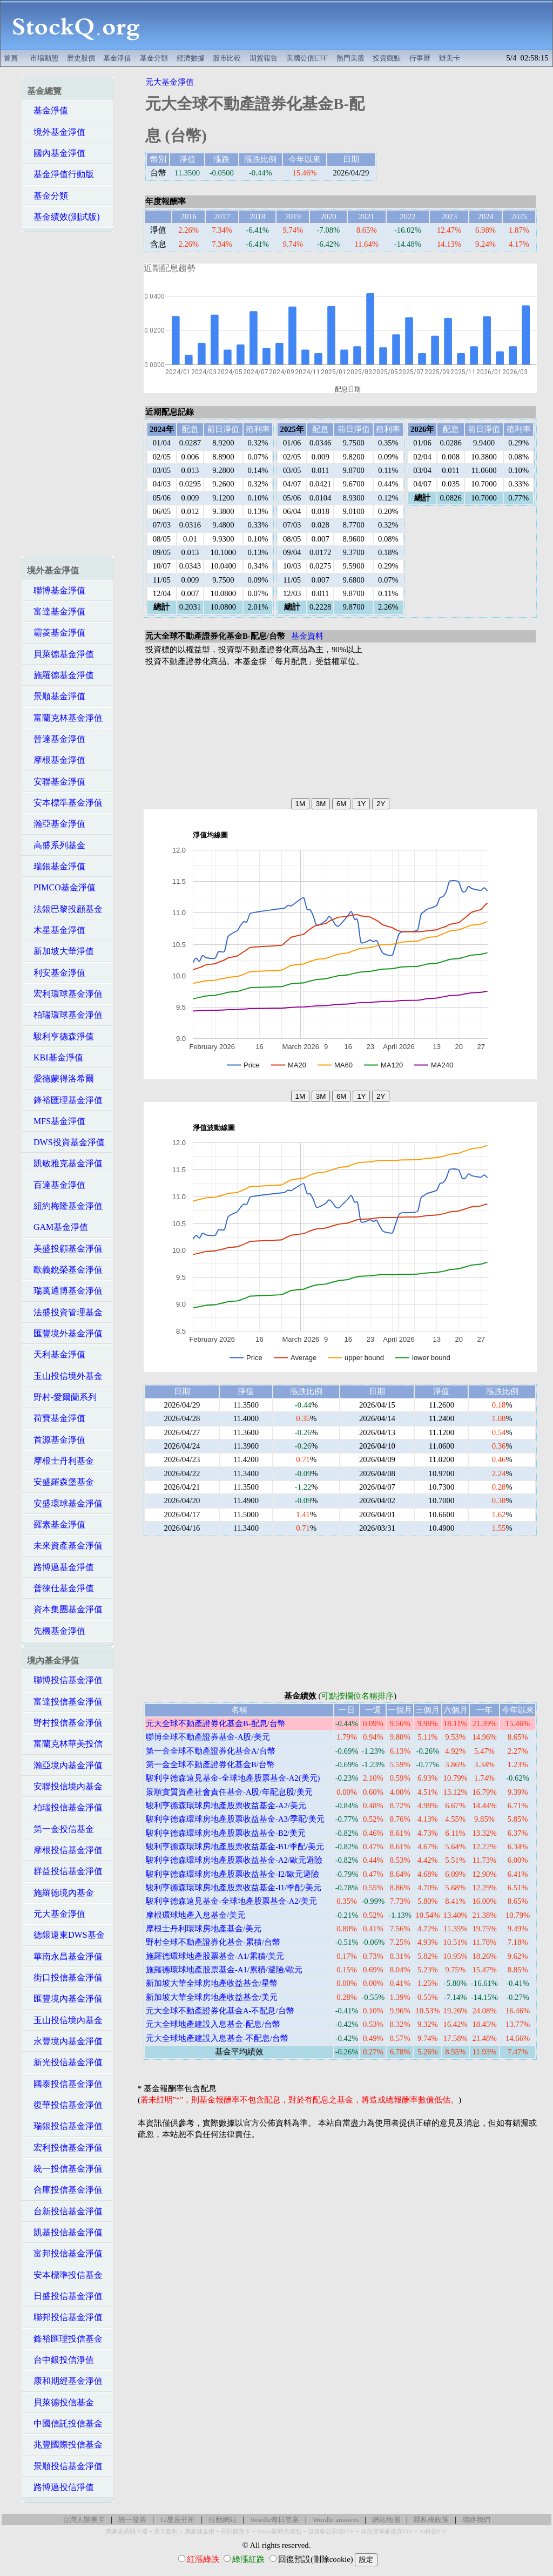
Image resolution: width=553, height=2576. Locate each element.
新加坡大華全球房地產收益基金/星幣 (212, 1983)
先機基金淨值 (56, 1630)
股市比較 (227, 58)
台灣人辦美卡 (84, 2520)
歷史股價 (81, 58)
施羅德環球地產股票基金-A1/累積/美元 (215, 1956)
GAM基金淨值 (57, 1227)
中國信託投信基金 (65, 2423)
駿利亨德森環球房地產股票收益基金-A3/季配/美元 (235, 1819)
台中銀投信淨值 (60, 2359)
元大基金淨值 (56, 1913)
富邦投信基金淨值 (65, 2253)
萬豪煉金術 (199, 2531)
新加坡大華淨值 (60, 951)
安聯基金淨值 (56, 781)
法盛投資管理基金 (65, 1312)
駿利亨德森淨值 (60, 1036)
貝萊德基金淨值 (60, 654)
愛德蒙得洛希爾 (60, 1078)
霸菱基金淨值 (56, 632)
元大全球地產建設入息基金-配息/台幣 (213, 2024)
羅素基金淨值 (56, 1524)
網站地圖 (386, 2520)
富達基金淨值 (56, 611)
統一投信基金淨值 (65, 2168)
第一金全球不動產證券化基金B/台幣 (210, 1764)
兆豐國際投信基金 (65, 2444)
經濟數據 (191, 58)
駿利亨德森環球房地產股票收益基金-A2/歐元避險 (234, 1860)
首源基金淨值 (56, 1439)
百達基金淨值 (56, 1184)
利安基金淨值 (56, 972)
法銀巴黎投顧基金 (65, 909)
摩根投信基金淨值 (65, 1850)
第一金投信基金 (60, 1829)
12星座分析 (177, 2520)
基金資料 (307, 636)
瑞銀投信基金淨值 (65, 2126)
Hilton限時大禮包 (279, 2531)
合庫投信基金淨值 (65, 2189)
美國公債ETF (307, 58)
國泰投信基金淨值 (65, 2083)
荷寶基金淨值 (56, 1418)
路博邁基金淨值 (60, 1567)
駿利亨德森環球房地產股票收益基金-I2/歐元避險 (232, 1874)
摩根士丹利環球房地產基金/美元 (203, 1928)
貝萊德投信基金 (60, 2402)
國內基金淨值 (56, 153)
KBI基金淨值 (55, 1057)
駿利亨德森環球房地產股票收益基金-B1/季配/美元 (235, 1846)
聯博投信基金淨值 (65, 1680)
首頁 (11, 58)
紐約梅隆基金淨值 (65, 1206)
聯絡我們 (476, 2520)
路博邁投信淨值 (60, 2487)
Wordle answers (336, 2520)
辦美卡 (449, 58)
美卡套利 (166, 2531)
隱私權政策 (431, 2520)
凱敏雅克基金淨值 (65, 1163)
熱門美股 (350, 58)
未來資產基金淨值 (65, 1545)
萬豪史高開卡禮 (126, 2531)
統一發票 (132, 2520)
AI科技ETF (433, 2531)
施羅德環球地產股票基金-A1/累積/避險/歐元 (224, 1969)
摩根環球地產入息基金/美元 (195, 1915)
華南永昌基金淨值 (65, 1956)
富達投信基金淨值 (65, 1701)
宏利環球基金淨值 (65, 993)
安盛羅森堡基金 (60, 1481)
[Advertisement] (352, 25)
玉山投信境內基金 (65, 2020)
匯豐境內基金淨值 (65, 1998)
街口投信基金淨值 (65, 1977)
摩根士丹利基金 (60, 1460)
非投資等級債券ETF (387, 2531)
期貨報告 (263, 58)
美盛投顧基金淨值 (65, 1248)
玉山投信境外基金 (65, 1376)
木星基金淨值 (56, 930)
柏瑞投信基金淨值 (65, 1807)
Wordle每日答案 (274, 2520)
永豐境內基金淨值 (65, 2041)
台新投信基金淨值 (65, 2211)
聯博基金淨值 (56, 590)
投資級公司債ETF (331, 2531)
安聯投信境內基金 (65, 1786)
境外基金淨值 (56, 132)
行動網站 (222, 2520)
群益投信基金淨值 (65, 1871)
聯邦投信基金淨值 (65, 2317)
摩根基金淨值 (56, 760)
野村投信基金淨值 (65, 1722)
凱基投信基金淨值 (65, 2232)
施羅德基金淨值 (60, 675)
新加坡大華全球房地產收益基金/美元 (212, 1997)
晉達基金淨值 (56, 738)
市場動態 (44, 58)
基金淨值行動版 (60, 174)
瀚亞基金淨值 (56, 823)
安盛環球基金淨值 (65, 1503)
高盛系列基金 (56, 845)
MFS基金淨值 (56, 1121)
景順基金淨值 (56, 696)
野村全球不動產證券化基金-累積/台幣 (213, 1942)
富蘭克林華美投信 (65, 1743)
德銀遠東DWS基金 (66, 1934)
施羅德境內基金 (60, 1892)
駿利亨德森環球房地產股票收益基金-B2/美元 (226, 1833)
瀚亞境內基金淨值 (65, 1765)
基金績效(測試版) (63, 216)
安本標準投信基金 (65, 2275)
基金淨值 (117, 58)
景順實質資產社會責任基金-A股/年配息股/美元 (229, 1792)
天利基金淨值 (56, 1354)
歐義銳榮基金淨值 (65, 1269)
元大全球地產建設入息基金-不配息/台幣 (217, 2038)
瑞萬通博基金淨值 (65, 1290)
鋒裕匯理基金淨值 (65, 1100)
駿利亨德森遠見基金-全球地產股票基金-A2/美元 (231, 1901)
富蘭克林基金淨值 (65, 717)
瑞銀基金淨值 (56, 866)
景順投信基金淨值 (65, 2466)
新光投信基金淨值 (65, 2062)
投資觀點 (387, 58)
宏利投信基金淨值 (65, 2147)
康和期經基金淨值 (65, 2380)
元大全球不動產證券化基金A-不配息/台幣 (220, 2010)
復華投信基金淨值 (65, 2105)
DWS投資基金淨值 (66, 1142)
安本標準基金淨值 (65, 802)
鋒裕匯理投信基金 (65, 2338)
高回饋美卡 (236, 2531)
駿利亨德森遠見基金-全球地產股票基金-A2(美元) (233, 1778)
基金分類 (154, 58)
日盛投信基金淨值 (65, 2296)
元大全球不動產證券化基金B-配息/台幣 (216, 1723)
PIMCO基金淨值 (61, 887)
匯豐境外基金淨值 (65, 1333)
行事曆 (419, 58)
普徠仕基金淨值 (60, 1588)
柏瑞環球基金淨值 (65, 1014)
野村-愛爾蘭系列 (62, 1397)
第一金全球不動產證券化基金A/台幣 (210, 1751)
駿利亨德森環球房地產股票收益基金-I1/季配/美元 (233, 1887)
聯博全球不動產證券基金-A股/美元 (208, 1737)
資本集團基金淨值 (65, 1609)
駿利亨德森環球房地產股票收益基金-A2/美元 (226, 1805)
